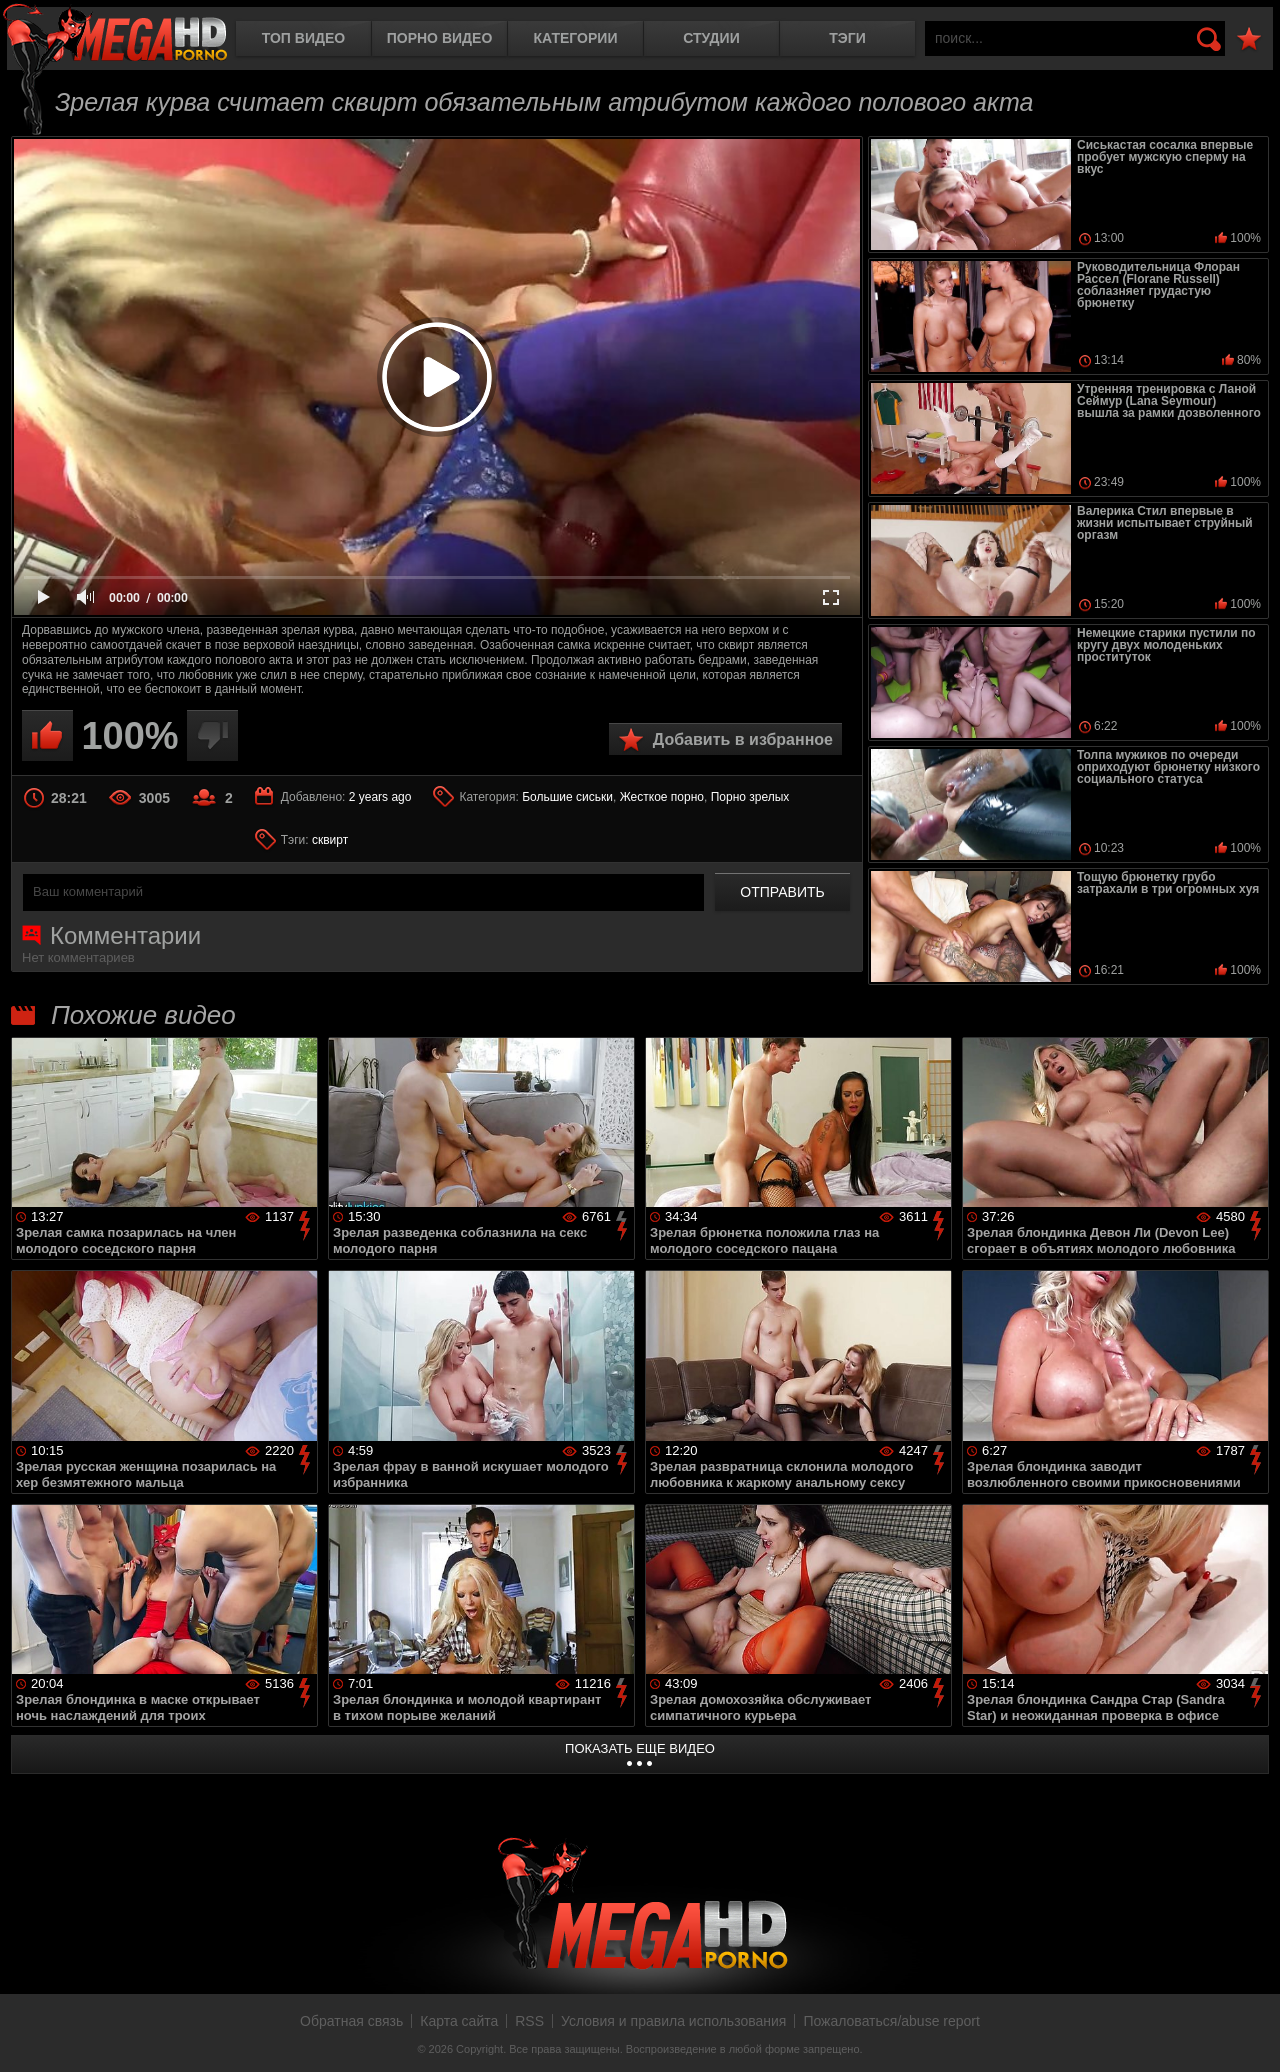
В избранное (1249, 39)
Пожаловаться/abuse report (891, 2021)
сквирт (330, 840)
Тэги (847, 38)
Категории (576, 38)
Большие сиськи (567, 797)
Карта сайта (459, 2021)
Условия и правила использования (673, 2021)
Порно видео (440, 38)
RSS (529, 2021)
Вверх (1250, 2035)
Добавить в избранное (743, 739)
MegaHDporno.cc (115, 34)
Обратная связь (351, 2021)
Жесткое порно (662, 797)
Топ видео (303, 38)
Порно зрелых (750, 797)
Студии (711, 38)
